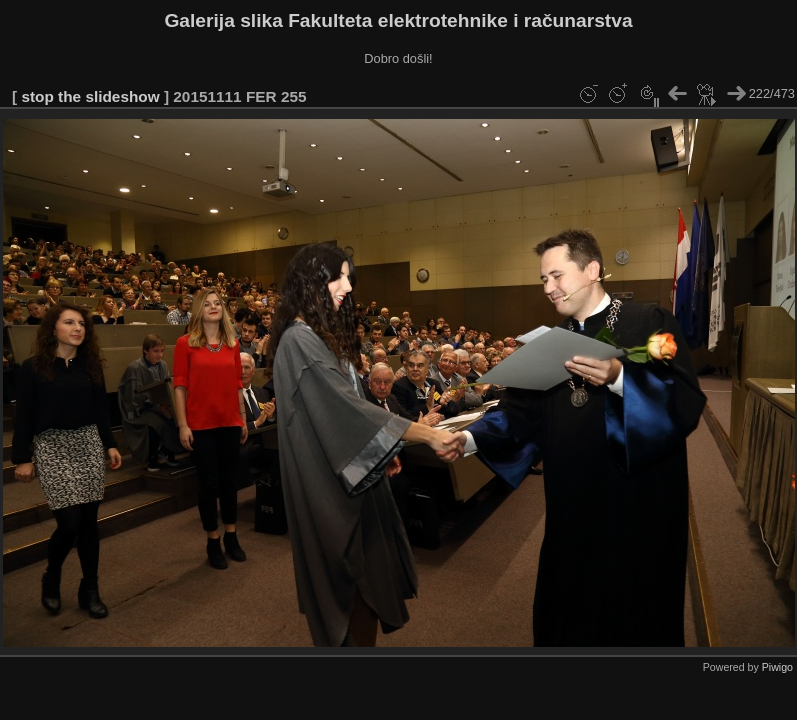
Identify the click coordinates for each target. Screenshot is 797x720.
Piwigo (777, 667)
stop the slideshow (90, 96)
